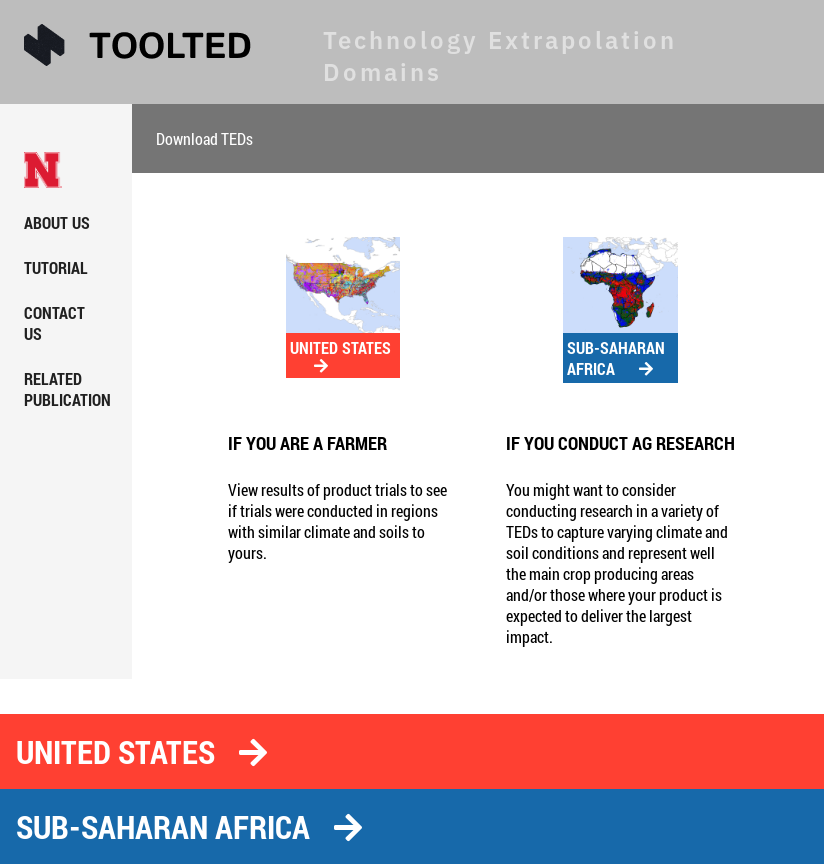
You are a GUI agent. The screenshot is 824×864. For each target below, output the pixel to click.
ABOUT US (57, 222)
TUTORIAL (56, 267)
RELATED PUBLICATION (67, 389)
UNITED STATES (340, 355)
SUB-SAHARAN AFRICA (616, 358)
